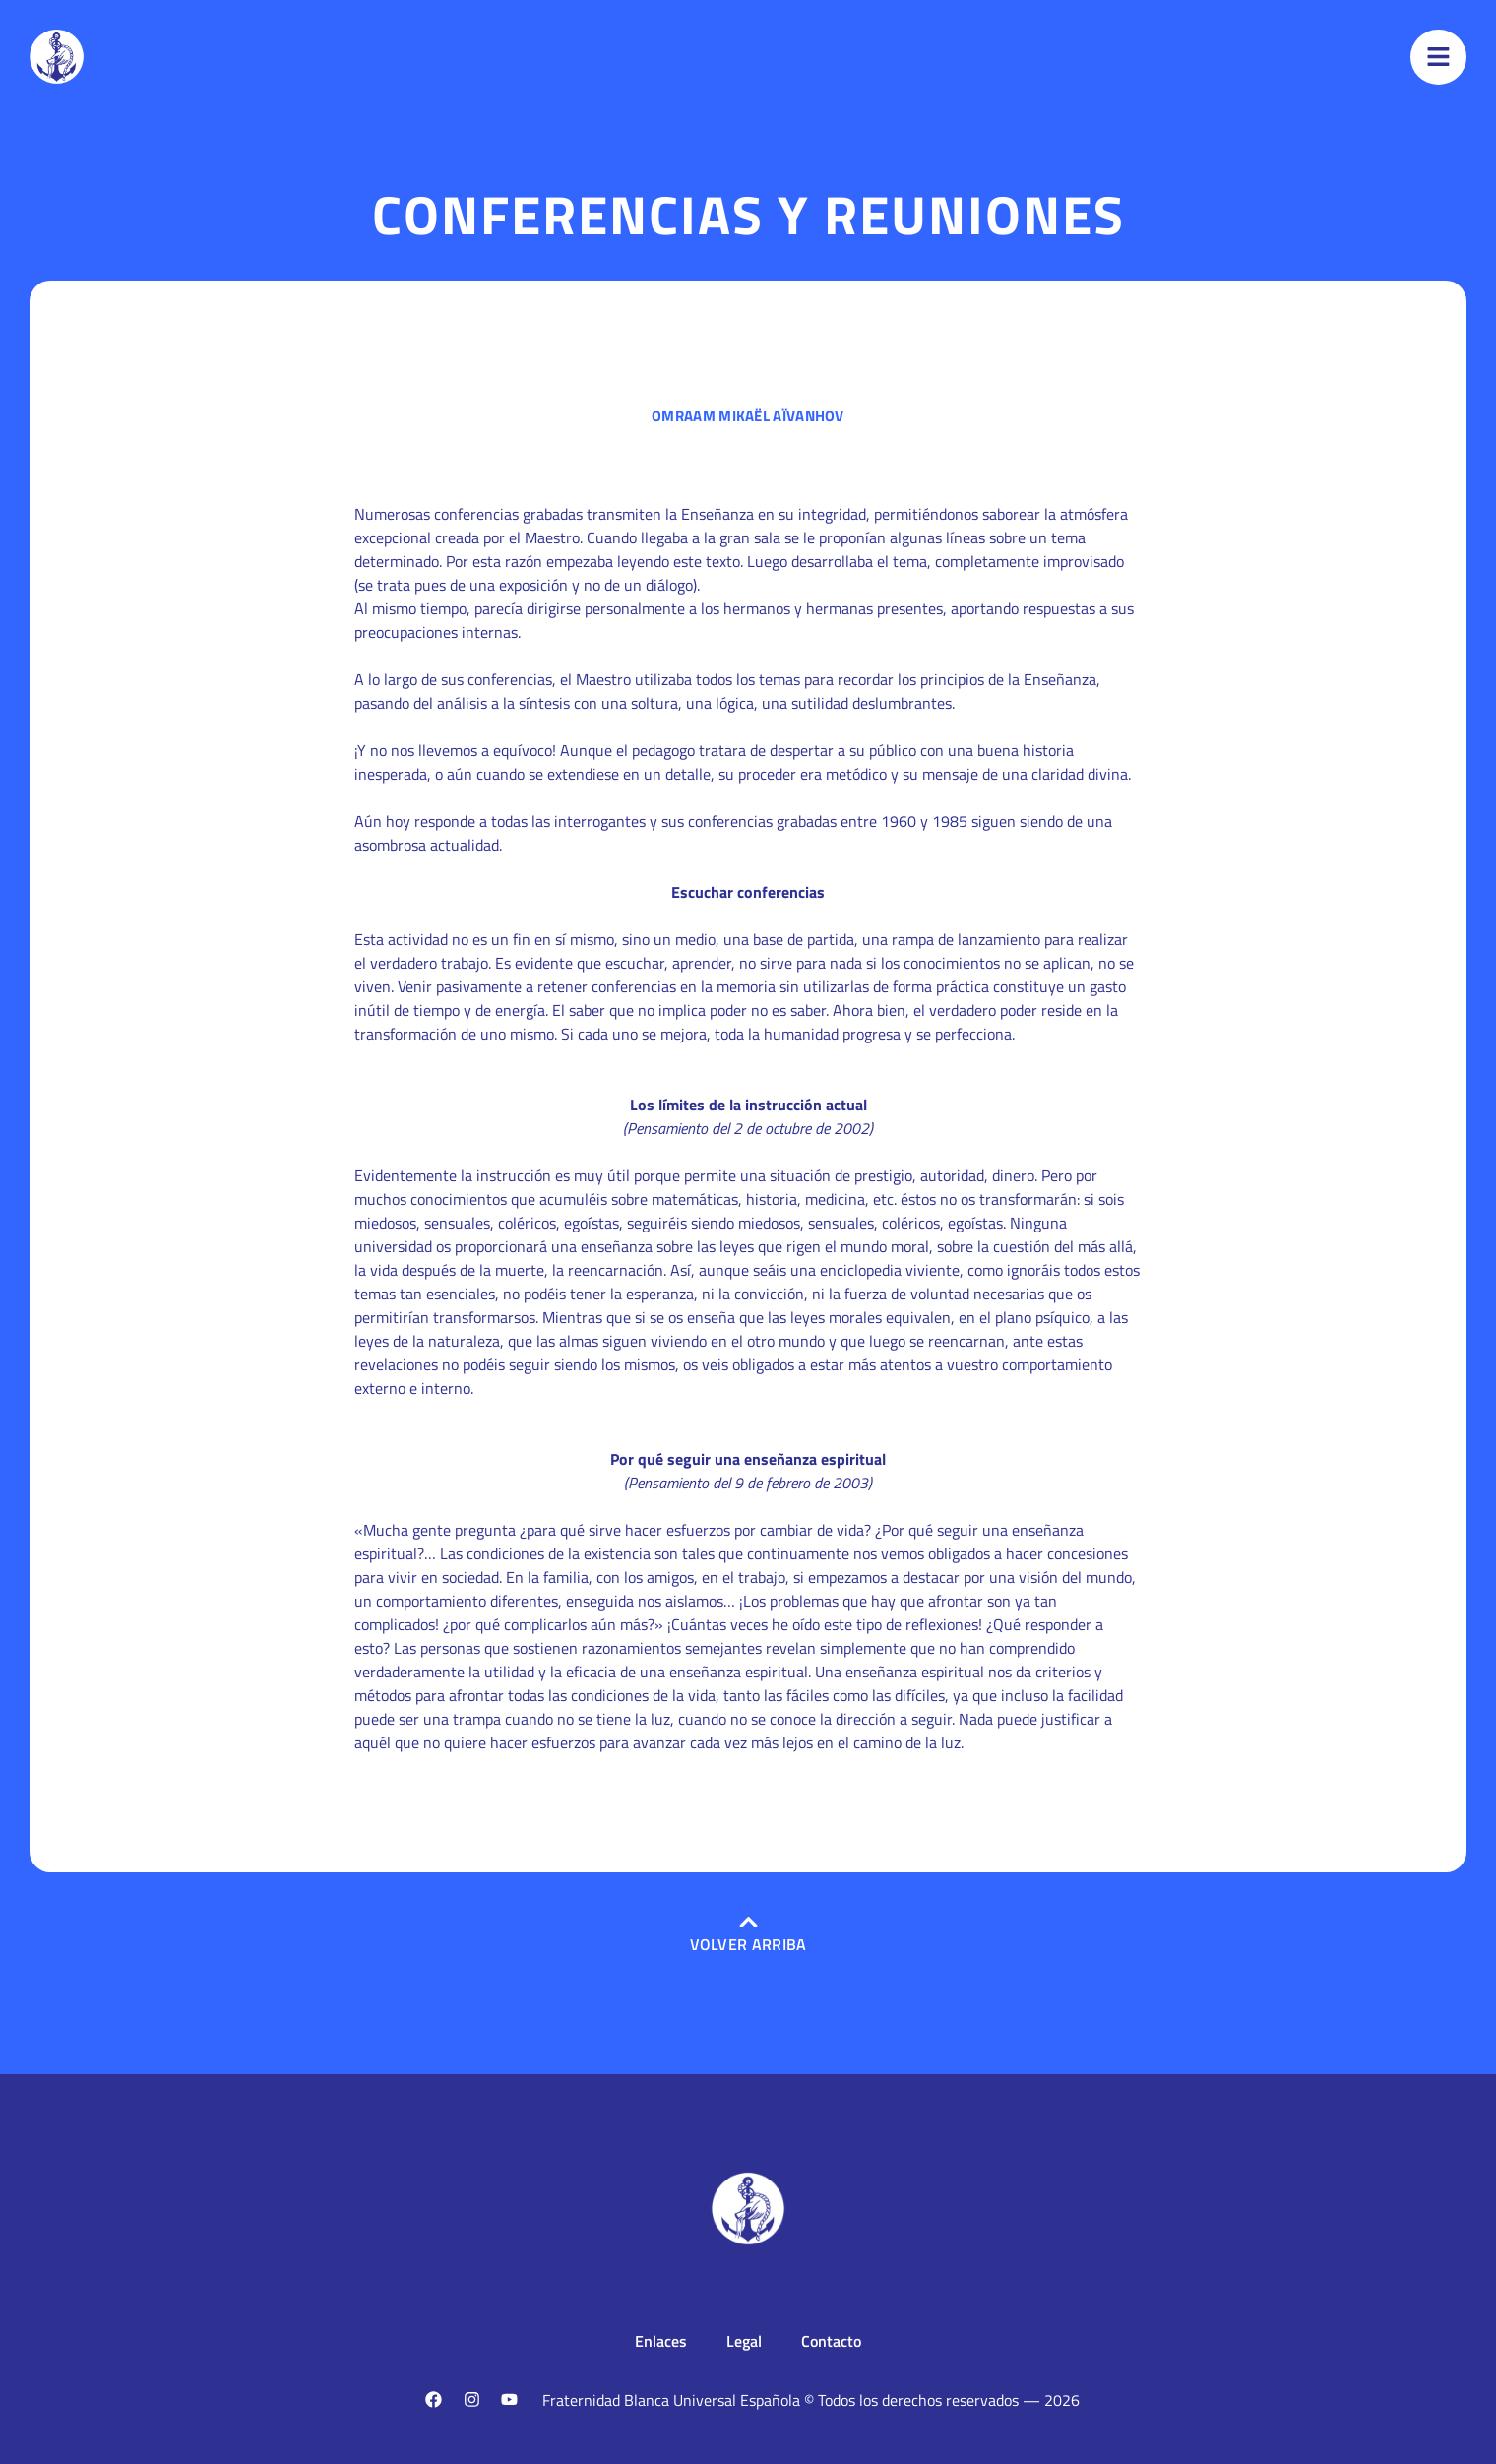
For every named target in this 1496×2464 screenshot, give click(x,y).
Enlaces (661, 2341)
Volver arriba (748, 1944)
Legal (744, 2341)
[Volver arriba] (748, 1922)
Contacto (831, 2341)
